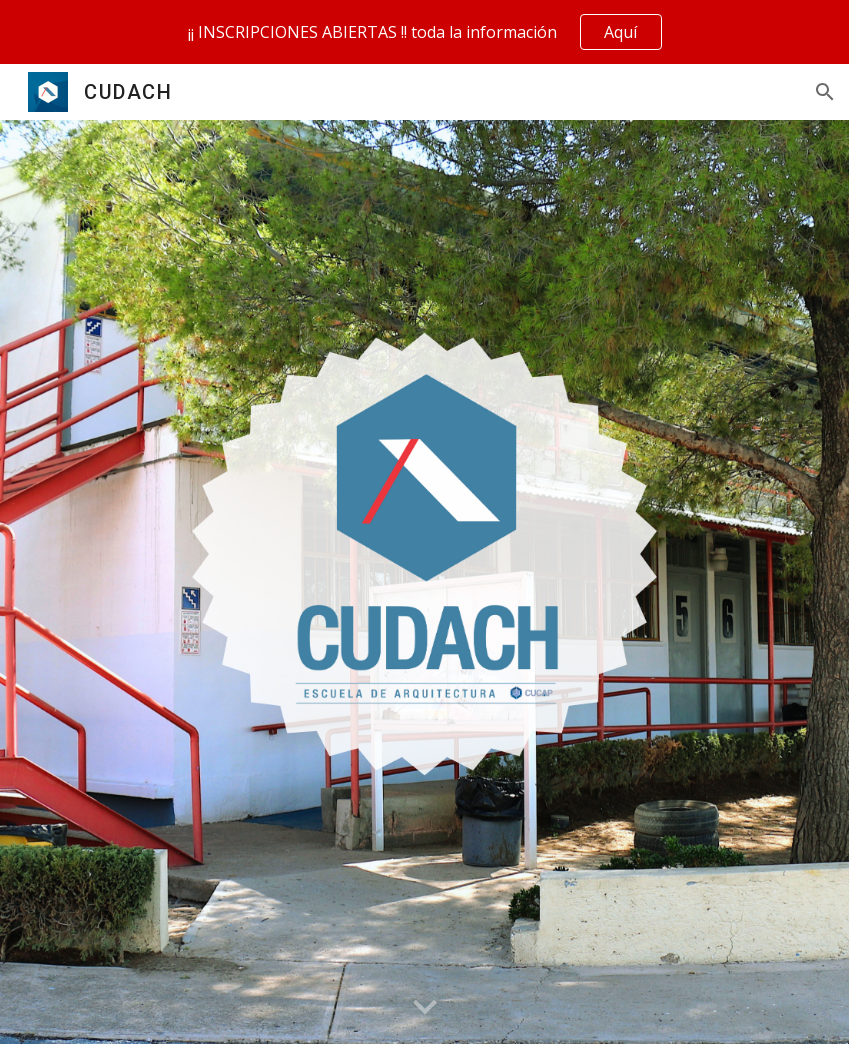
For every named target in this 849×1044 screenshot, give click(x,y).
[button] (825, 92)
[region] (424, 32)
